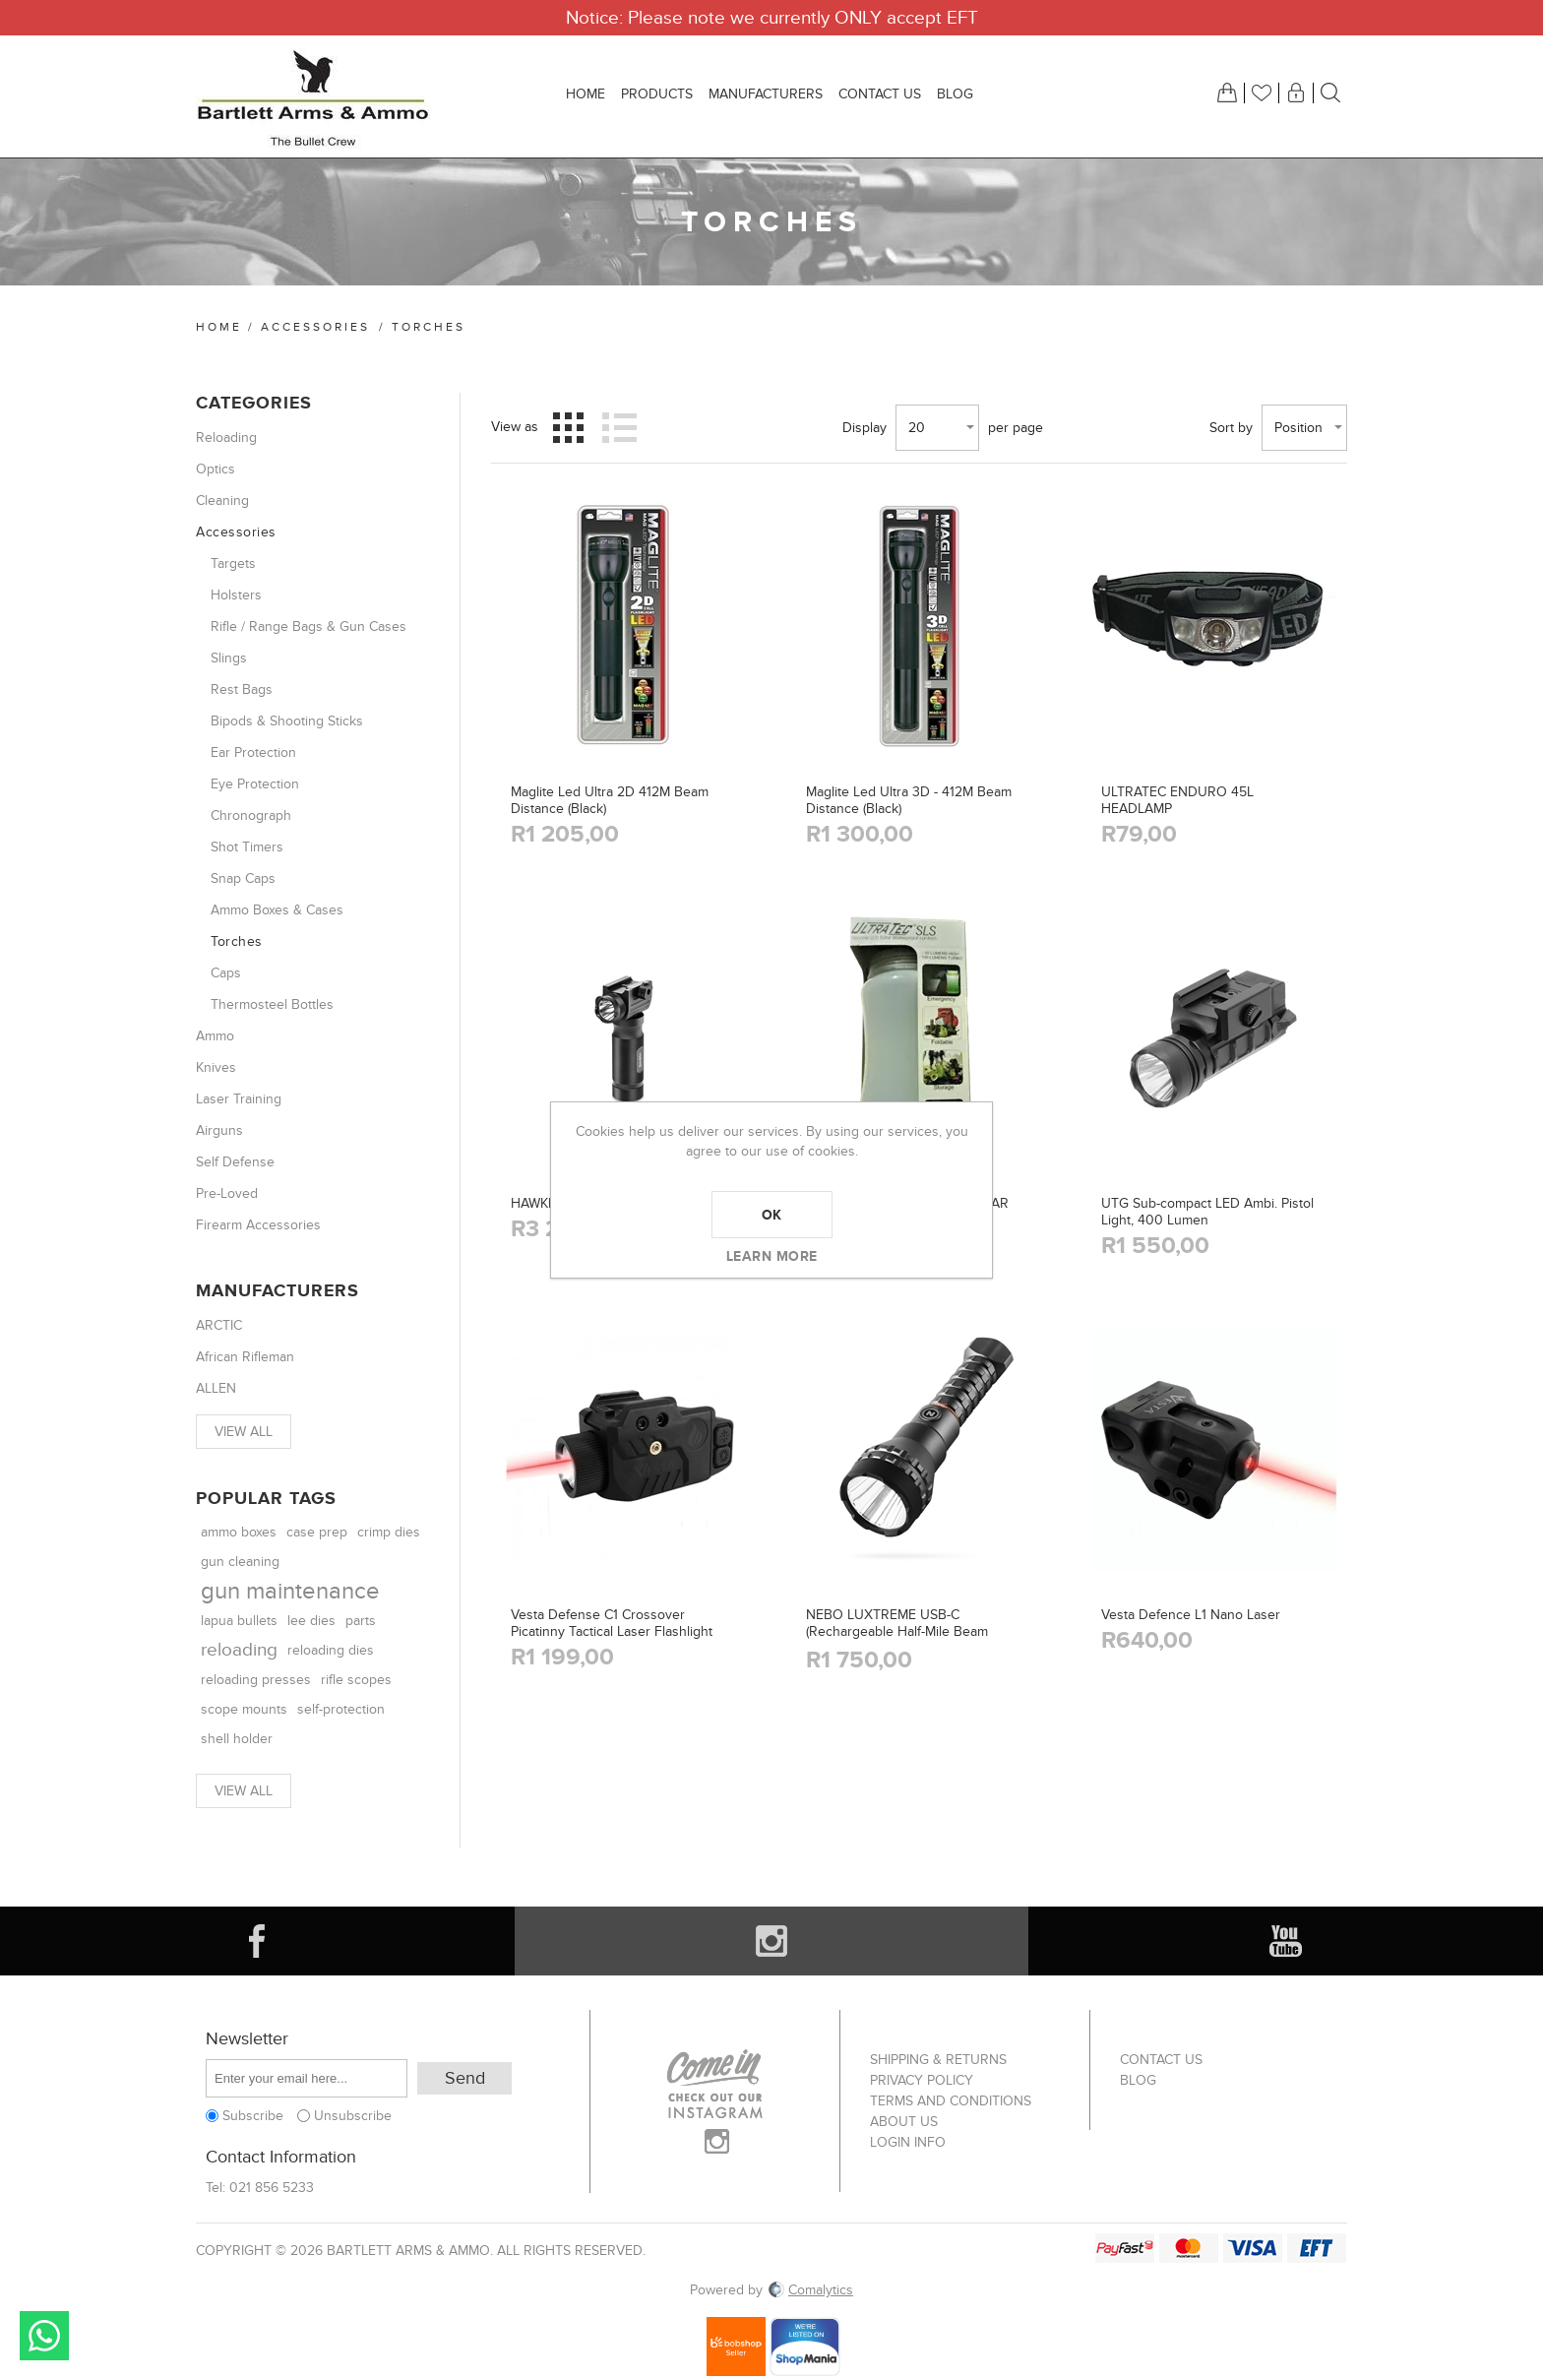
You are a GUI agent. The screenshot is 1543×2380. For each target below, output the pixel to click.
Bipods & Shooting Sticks (287, 721)
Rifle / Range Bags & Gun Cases (308, 626)
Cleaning (222, 500)
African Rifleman (245, 1356)
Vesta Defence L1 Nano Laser (1190, 1614)
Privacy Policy (921, 2080)
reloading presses (256, 1679)
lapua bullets (239, 1621)
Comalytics (810, 2290)
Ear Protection (253, 752)
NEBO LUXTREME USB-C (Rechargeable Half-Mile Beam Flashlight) (897, 1631)
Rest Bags (242, 689)
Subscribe (252, 2115)
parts (360, 1620)
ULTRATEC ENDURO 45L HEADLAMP (1177, 800)
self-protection (341, 1710)
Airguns (219, 1130)
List (619, 427)
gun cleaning (240, 1562)
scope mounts (244, 1709)
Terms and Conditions (950, 2101)
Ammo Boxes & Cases (277, 910)
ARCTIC (219, 1325)
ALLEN (216, 1388)
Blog (1138, 2080)
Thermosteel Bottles (272, 1004)
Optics (215, 469)
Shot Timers (247, 847)
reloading (239, 1650)
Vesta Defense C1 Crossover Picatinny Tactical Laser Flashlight (611, 1623)
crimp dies (388, 1532)
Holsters (236, 595)
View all (244, 1431)
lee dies (311, 1621)
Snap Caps (243, 878)
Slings (229, 658)
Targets (233, 563)
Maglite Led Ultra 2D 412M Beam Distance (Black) (610, 800)
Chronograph (251, 815)
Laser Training (238, 1099)
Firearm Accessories (258, 1225)
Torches (237, 941)
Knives (216, 1067)
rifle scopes (356, 1679)
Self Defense (235, 1162)
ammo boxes (239, 1532)
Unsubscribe (353, 2115)
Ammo (215, 1036)
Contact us (1161, 2059)
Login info (908, 2142)
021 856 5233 (271, 2187)
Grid (568, 427)
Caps (226, 973)
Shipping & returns (938, 2059)
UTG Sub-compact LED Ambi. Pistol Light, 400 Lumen (1207, 1211)
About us (904, 2121)
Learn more (772, 1256)
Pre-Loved (227, 1193)
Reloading (226, 437)
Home (219, 327)
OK (772, 1214)
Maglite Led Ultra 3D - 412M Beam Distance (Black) (909, 800)
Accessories (315, 327)
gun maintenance (290, 1591)
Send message (44, 2335)
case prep (316, 1532)
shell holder (237, 1738)
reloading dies (330, 1650)
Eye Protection (255, 784)
